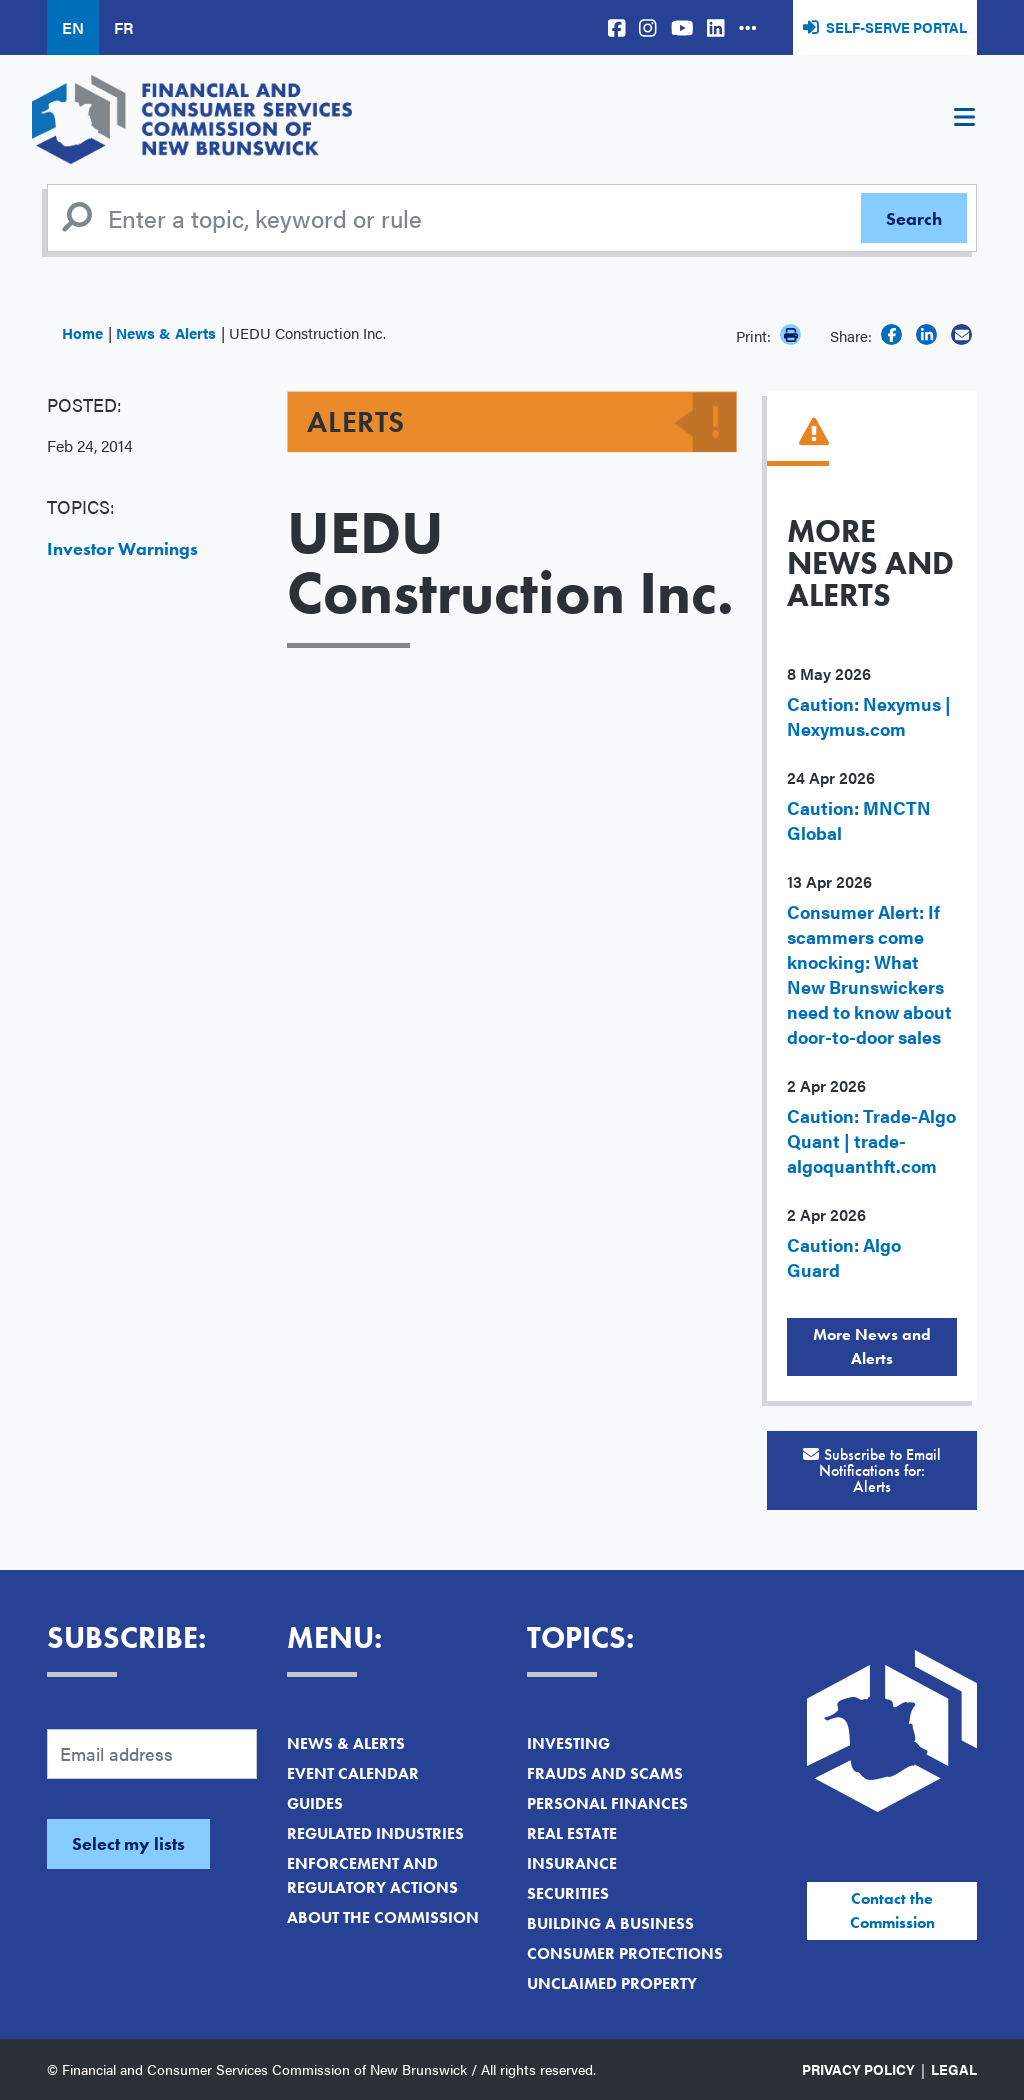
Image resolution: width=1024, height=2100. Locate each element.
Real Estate (572, 1833)
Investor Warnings (122, 548)
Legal (954, 2069)
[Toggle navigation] (964, 120)
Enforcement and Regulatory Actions (372, 1875)
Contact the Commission (892, 1910)
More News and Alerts (872, 1346)
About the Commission (383, 1917)
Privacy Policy (858, 2069)
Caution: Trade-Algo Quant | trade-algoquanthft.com (871, 1140)
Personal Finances (607, 1803)
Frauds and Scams (605, 1773)
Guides (315, 1803)
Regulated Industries (375, 1833)
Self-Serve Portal (896, 27)
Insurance (572, 1863)
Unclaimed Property (612, 1983)
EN (73, 27)
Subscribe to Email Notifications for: (872, 1470)
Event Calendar (353, 1773)
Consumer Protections (625, 1953)
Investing (568, 1743)
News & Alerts (166, 332)
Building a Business (610, 1923)
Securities (568, 1893)
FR (123, 27)
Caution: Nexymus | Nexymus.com (869, 716)
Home (82, 332)
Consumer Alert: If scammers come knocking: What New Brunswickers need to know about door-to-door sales (869, 974)
